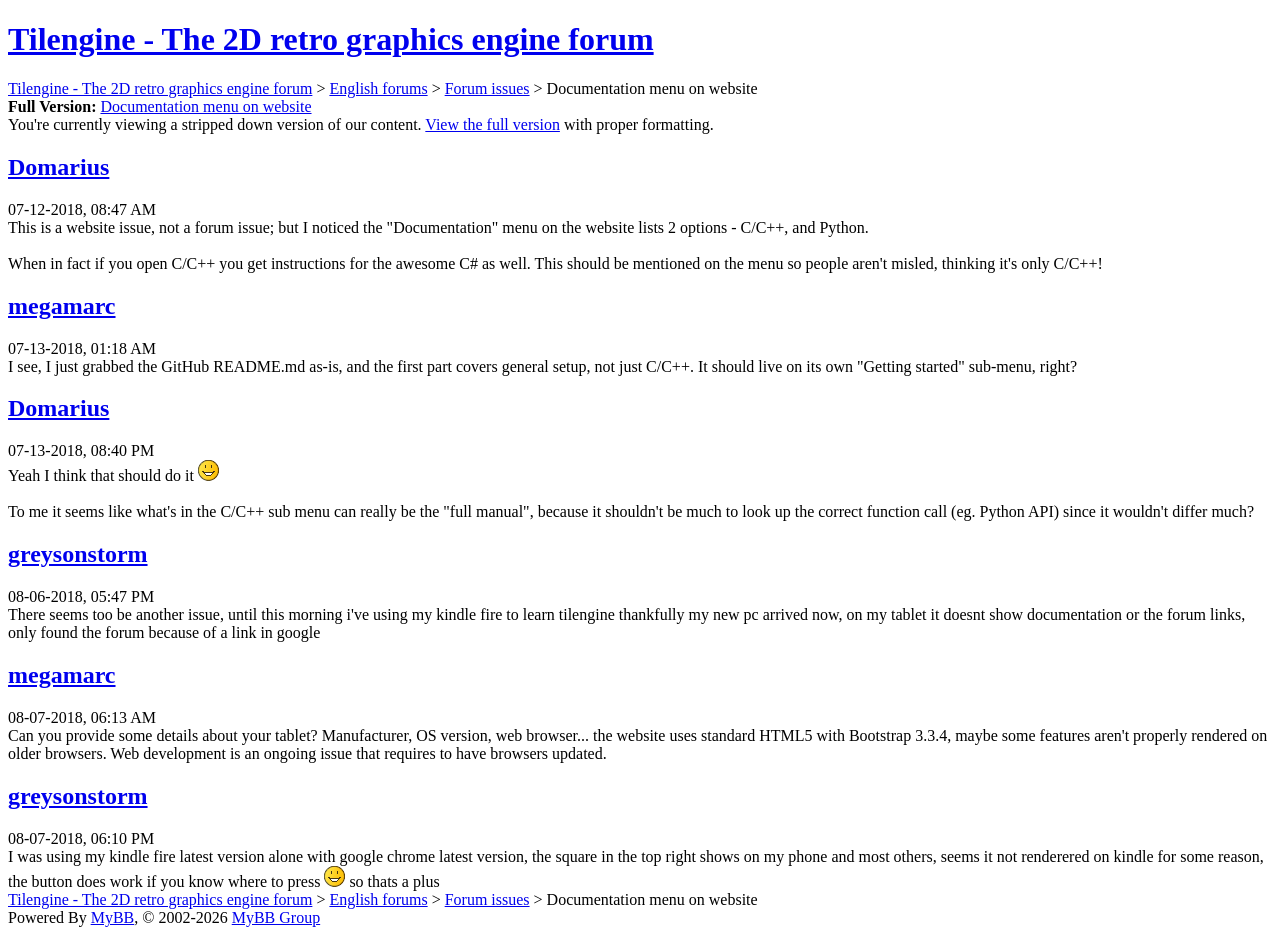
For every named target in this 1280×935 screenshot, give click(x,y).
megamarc (62, 306)
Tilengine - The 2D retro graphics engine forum (331, 39)
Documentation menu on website (205, 106)
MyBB (113, 917)
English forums (378, 88)
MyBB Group (276, 917)
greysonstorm (78, 554)
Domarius (58, 167)
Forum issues (487, 88)
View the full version (492, 124)
